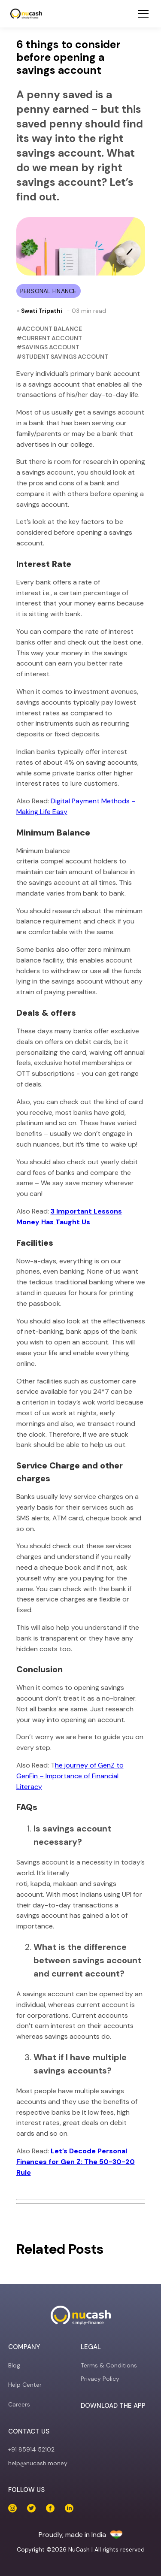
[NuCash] (26, 14)
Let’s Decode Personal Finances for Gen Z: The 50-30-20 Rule (75, 2161)
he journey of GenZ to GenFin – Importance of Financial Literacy (70, 1776)
